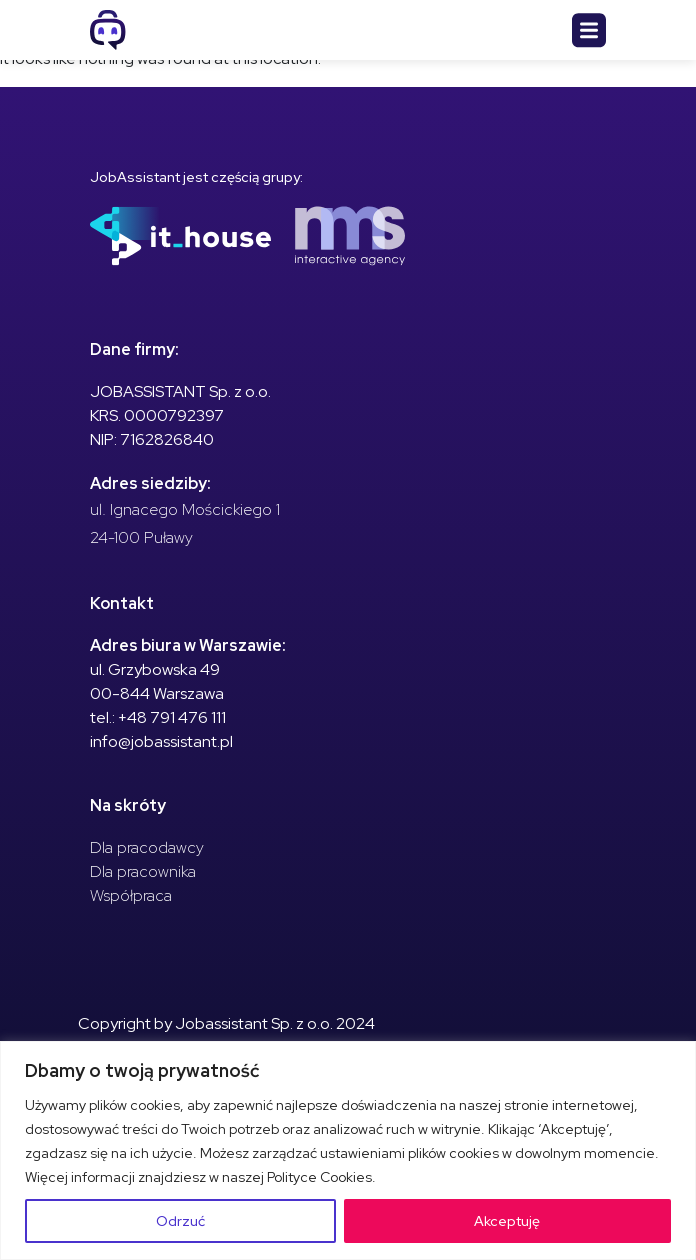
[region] (348, 1150)
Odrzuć (180, 1221)
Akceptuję (507, 1221)
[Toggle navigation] (589, 30)
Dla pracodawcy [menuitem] (147, 847)
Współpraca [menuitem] (131, 895)
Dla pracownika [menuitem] (143, 871)
